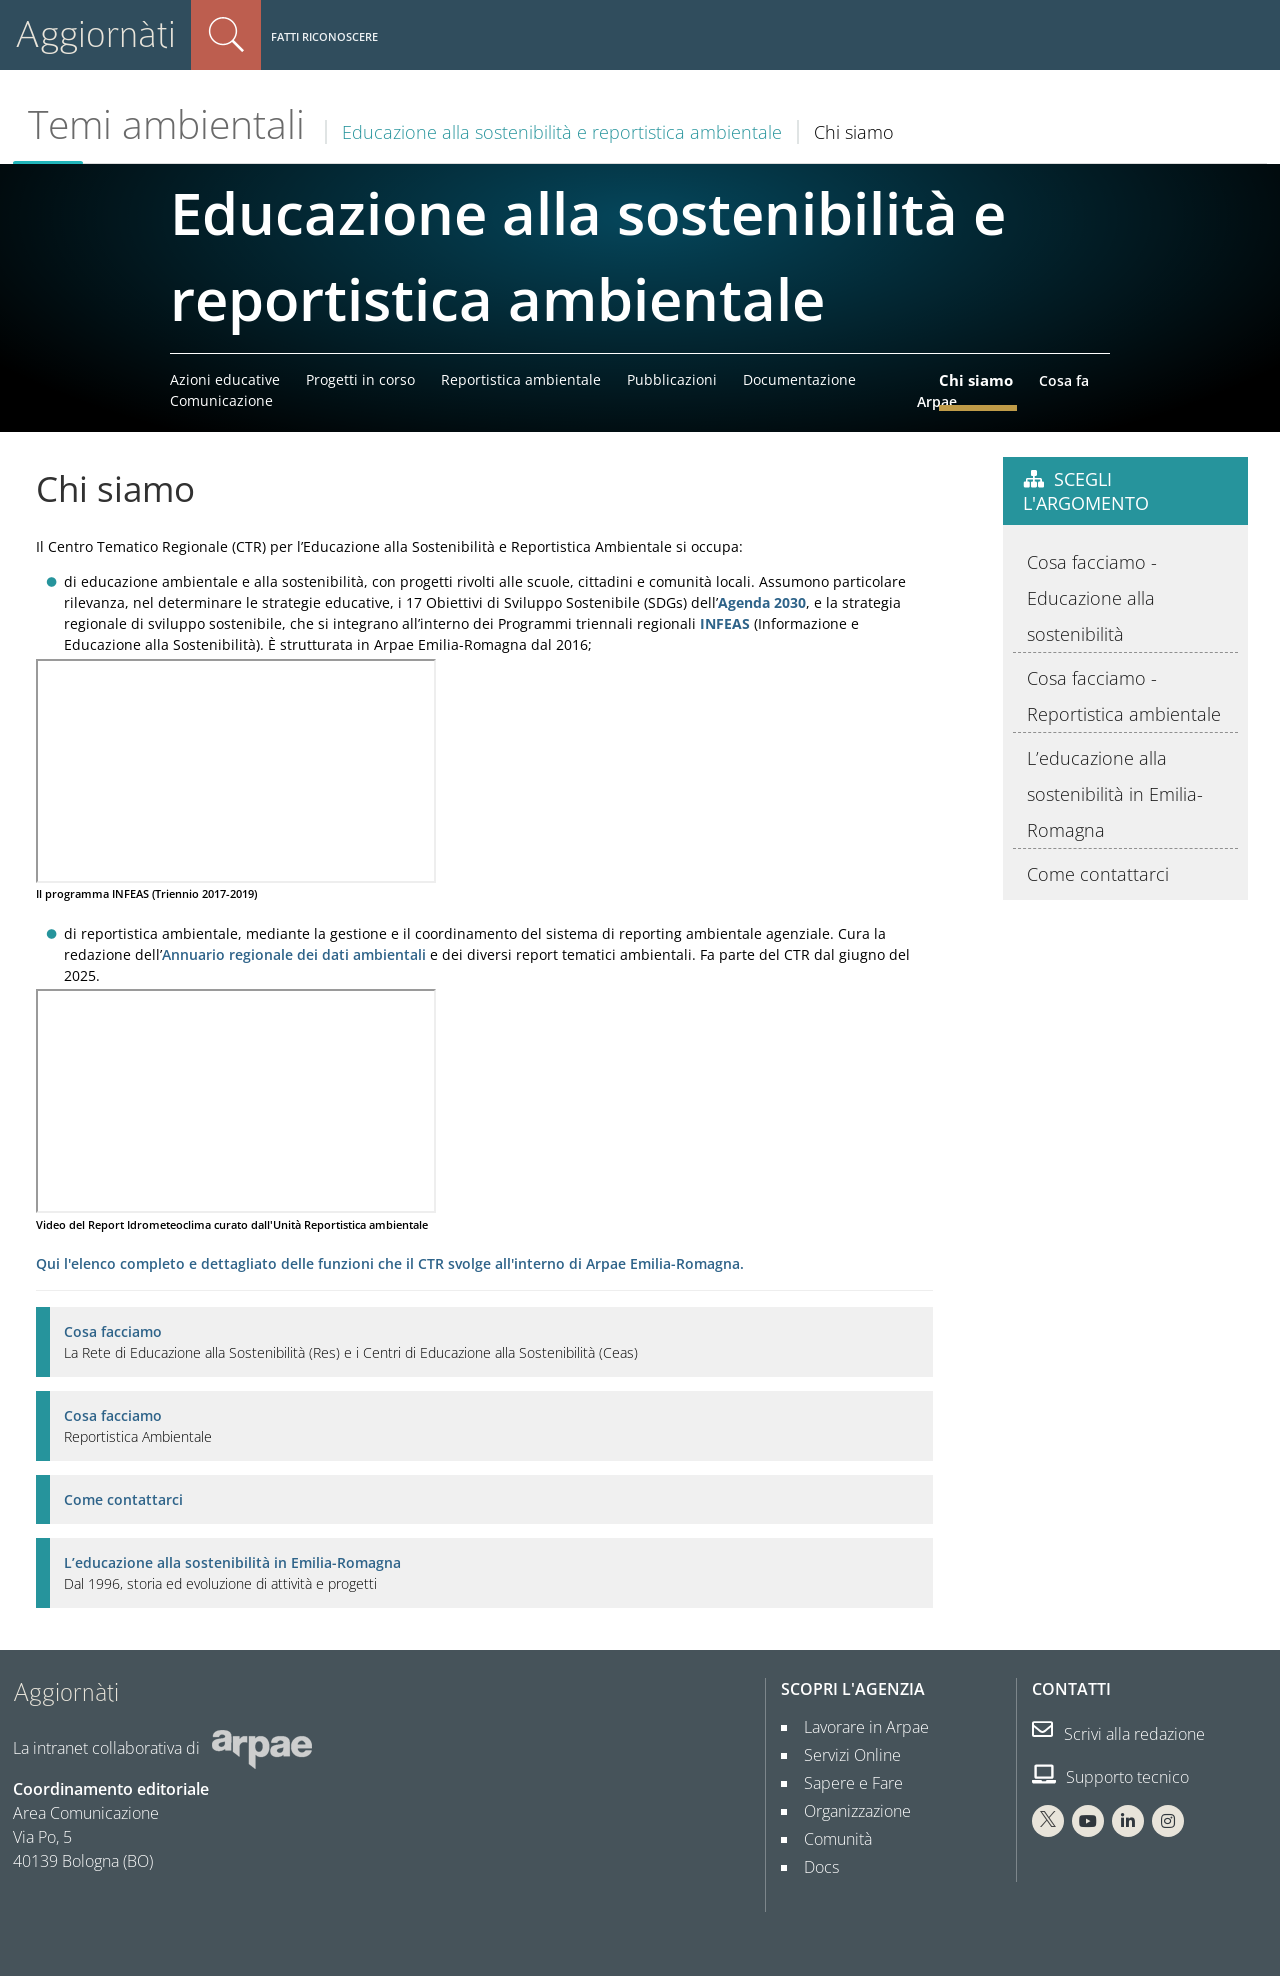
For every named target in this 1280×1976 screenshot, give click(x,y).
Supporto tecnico (1110, 1777)
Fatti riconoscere (324, 36)
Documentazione (799, 379)
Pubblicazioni (672, 379)
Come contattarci (123, 1499)
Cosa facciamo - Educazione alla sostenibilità (1092, 598)
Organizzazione (849, 1811)
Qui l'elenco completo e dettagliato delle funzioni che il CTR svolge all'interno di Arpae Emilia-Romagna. (390, 1263)
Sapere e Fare (845, 1783)
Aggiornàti (95, 34)
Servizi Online (844, 1755)
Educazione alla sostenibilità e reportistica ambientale (562, 132)
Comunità (830, 1839)
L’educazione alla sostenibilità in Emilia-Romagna (232, 1562)
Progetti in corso (360, 379)
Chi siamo (976, 380)
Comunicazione (221, 400)
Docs (813, 1867)
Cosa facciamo (113, 1331)
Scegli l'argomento (1086, 491)
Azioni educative (225, 379)
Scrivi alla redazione (1118, 1734)
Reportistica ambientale (521, 379)
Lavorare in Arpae (858, 1727)
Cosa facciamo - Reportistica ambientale (1124, 696)
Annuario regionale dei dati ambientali (294, 954)
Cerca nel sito (226, 35)
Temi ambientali (166, 124)
